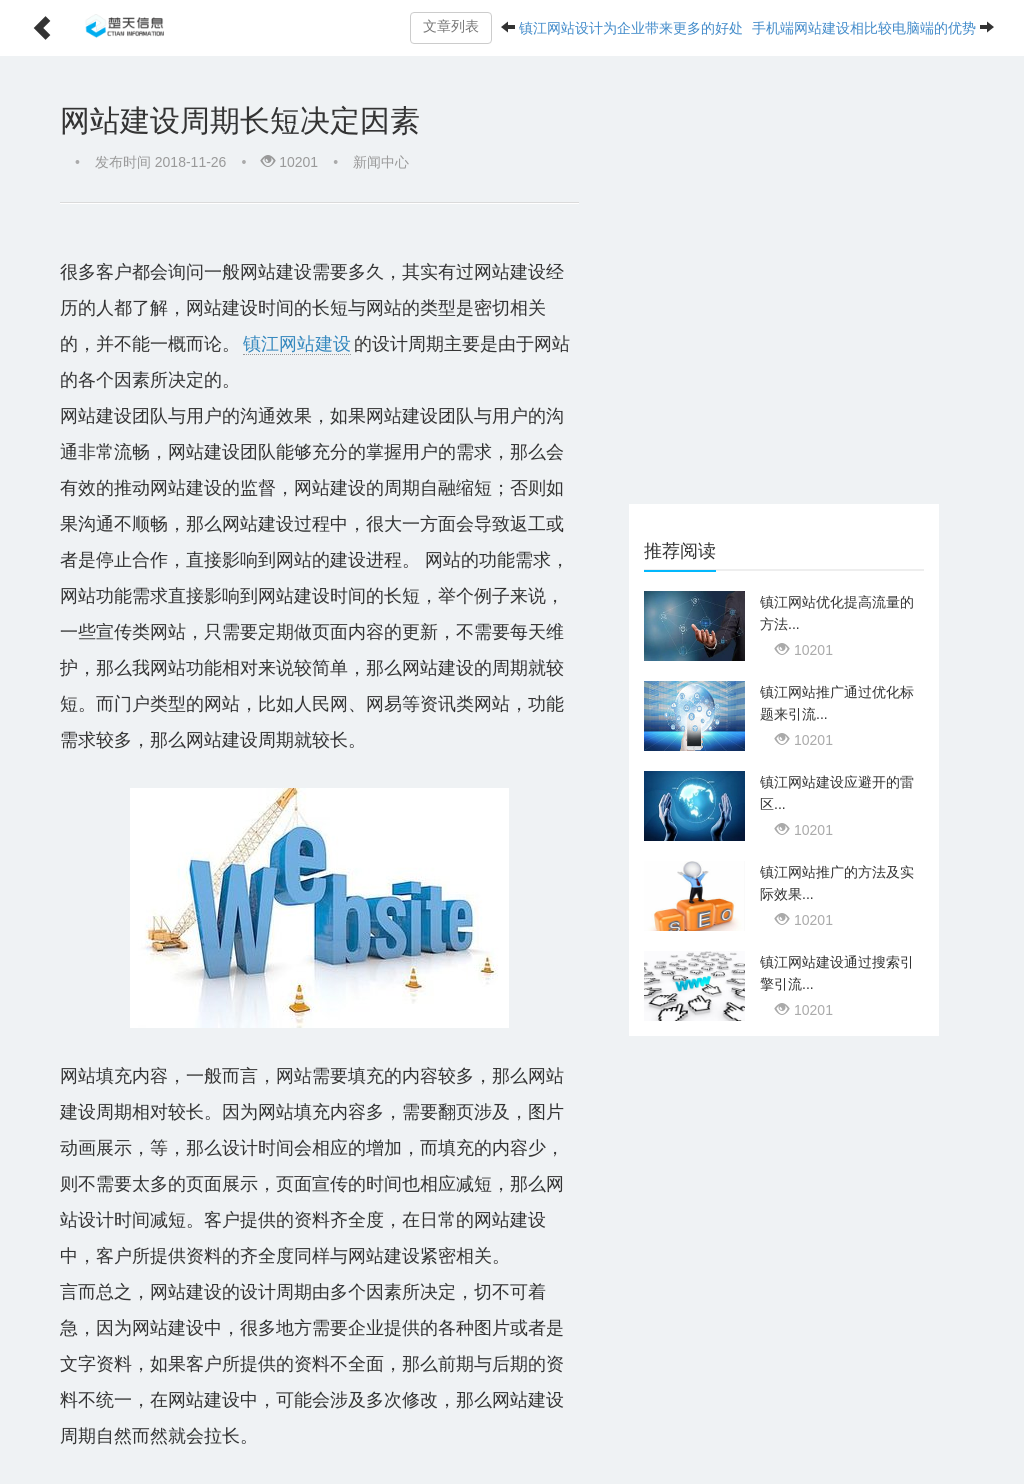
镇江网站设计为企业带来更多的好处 (631, 28)
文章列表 (451, 26)
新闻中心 (381, 162)
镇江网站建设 (297, 344)
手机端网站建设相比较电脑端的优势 (864, 28)
